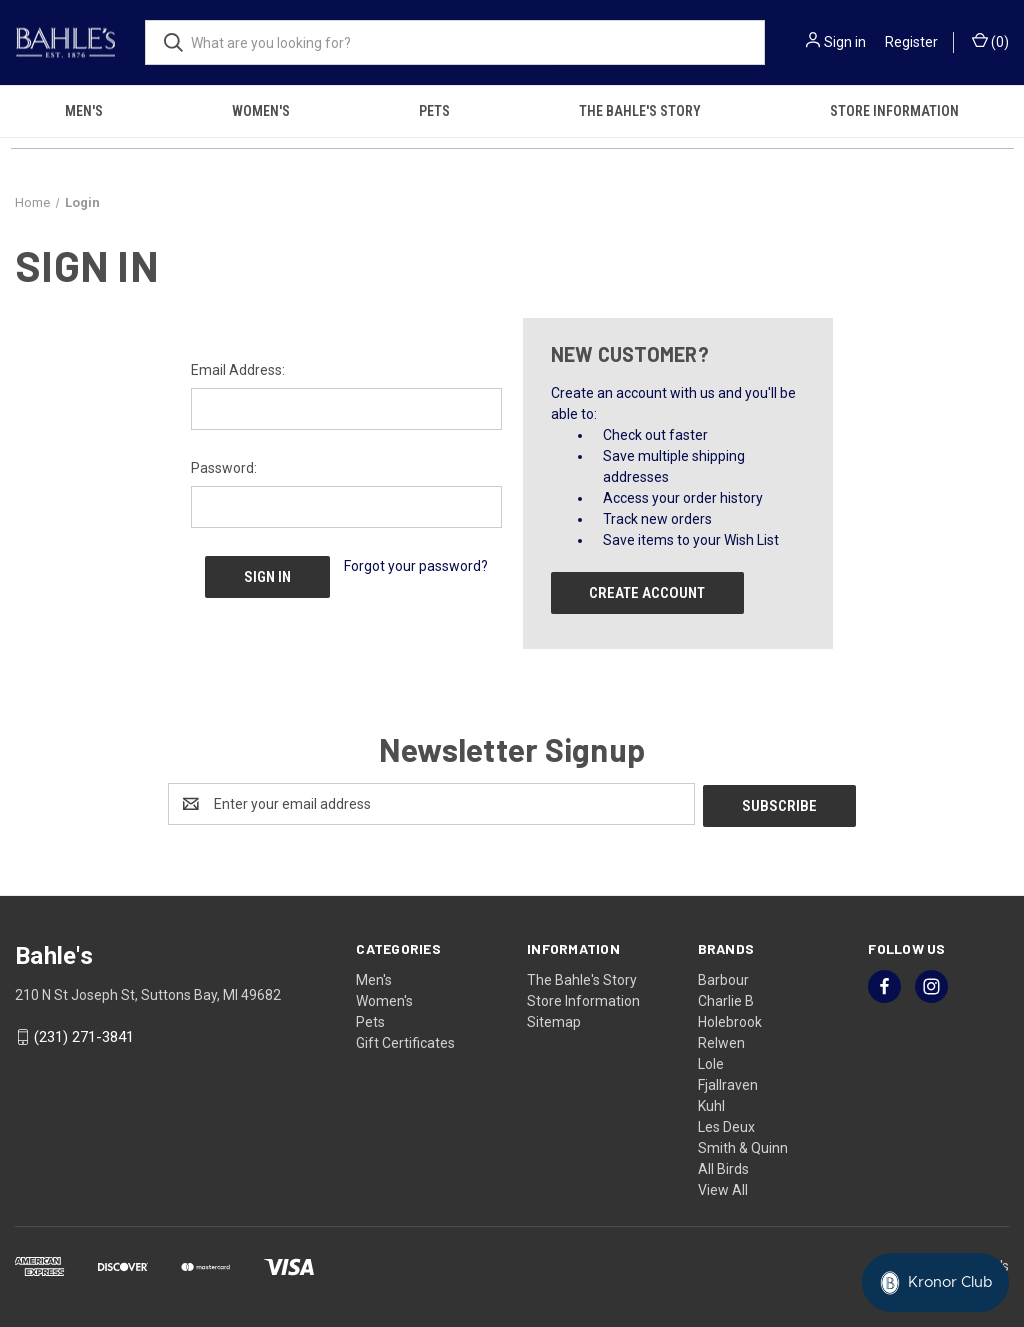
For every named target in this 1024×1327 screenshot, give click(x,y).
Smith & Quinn (743, 1146)
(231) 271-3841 (84, 1036)
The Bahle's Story (640, 111)
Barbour (723, 978)
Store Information (583, 999)
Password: (224, 468)
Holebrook (730, 1020)
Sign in (845, 42)
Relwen (721, 1041)
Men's (84, 111)
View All (723, 1188)
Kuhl (711, 1104)
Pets (434, 111)
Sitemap (554, 1020)
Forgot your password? (416, 566)
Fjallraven (728, 1083)
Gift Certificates (405, 1041)
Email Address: (238, 370)
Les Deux (726, 1125)
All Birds (723, 1167)
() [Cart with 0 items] (990, 41)
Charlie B (726, 999)
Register (911, 42)
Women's (261, 111)
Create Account (647, 593)
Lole (711, 1062)
